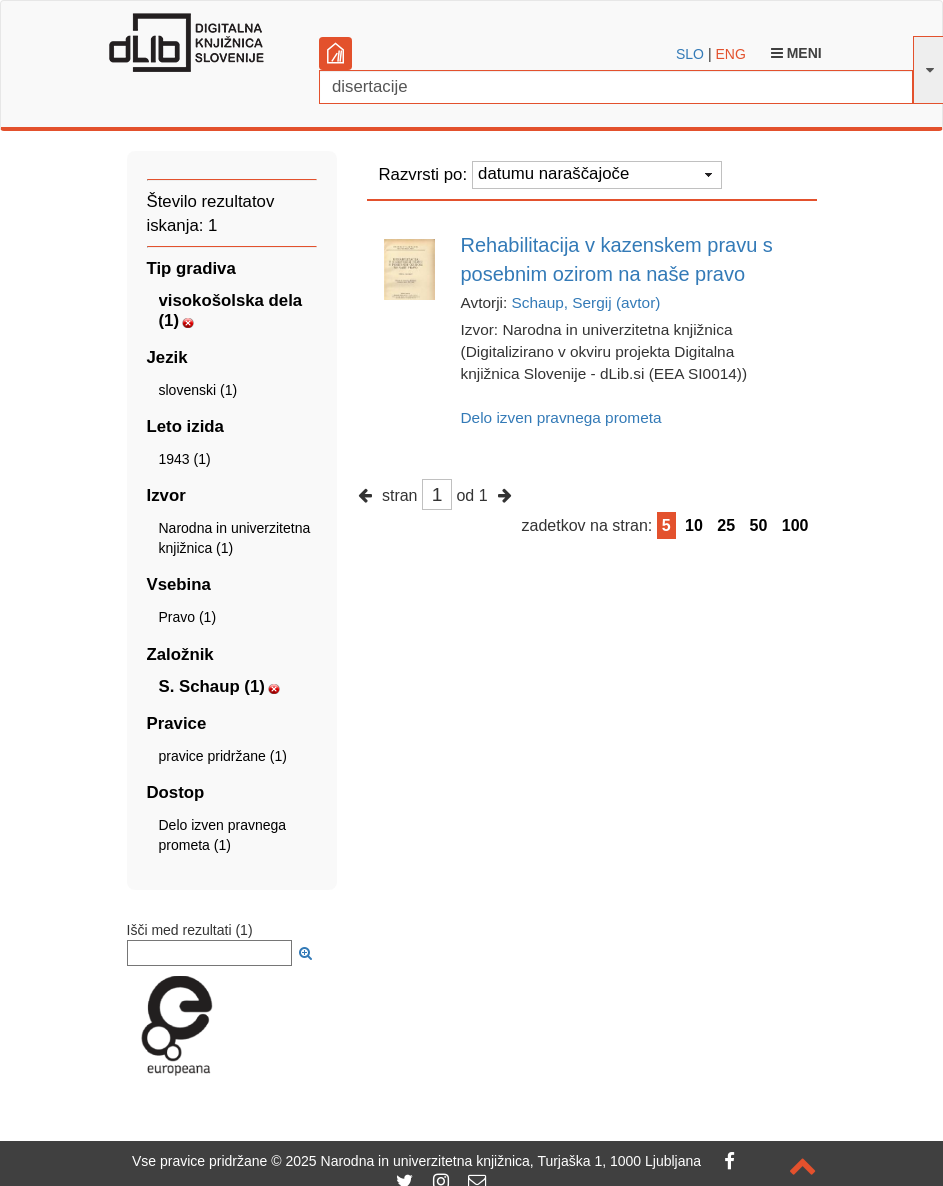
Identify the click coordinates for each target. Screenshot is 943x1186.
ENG (730, 54)
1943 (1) (185, 459)
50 (759, 525)
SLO (690, 54)
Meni (796, 53)
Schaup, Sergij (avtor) (586, 302)
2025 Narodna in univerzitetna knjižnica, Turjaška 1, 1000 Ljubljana (493, 1161)
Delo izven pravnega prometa (561, 417)
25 (726, 525)
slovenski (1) (198, 390)
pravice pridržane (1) (223, 756)
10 (694, 525)
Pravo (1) (188, 617)
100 (795, 525)
